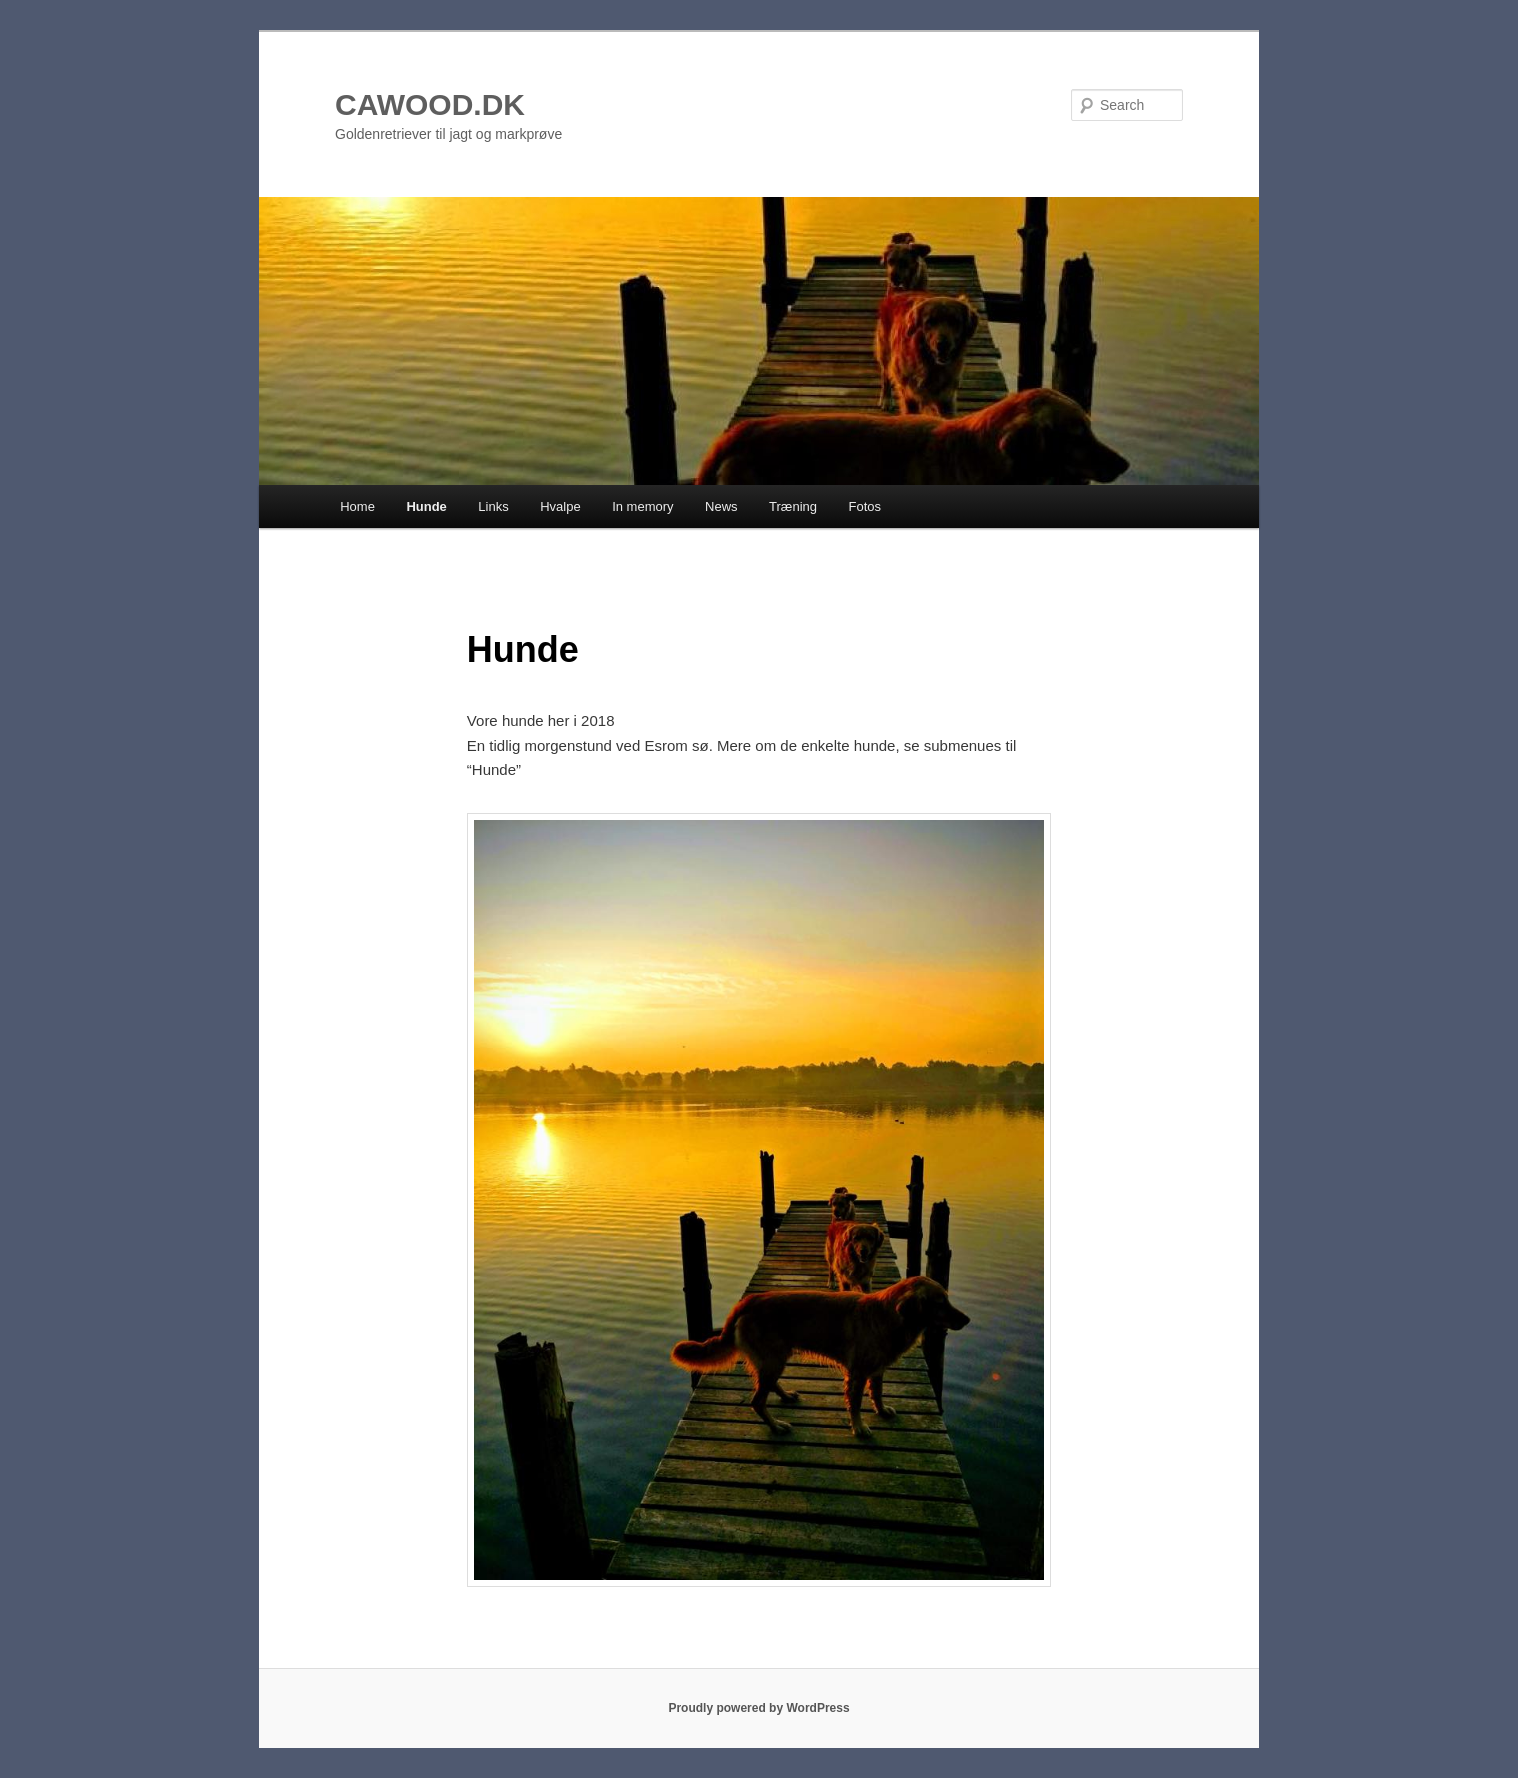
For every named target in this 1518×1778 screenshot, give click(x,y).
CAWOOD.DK (430, 104)
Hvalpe (560, 506)
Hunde (426, 506)
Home (357, 506)
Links (493, 506)
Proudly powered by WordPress (758, 1708)
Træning (793, 506)
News (721, 506)
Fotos (865, 506)
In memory (642, 506)
